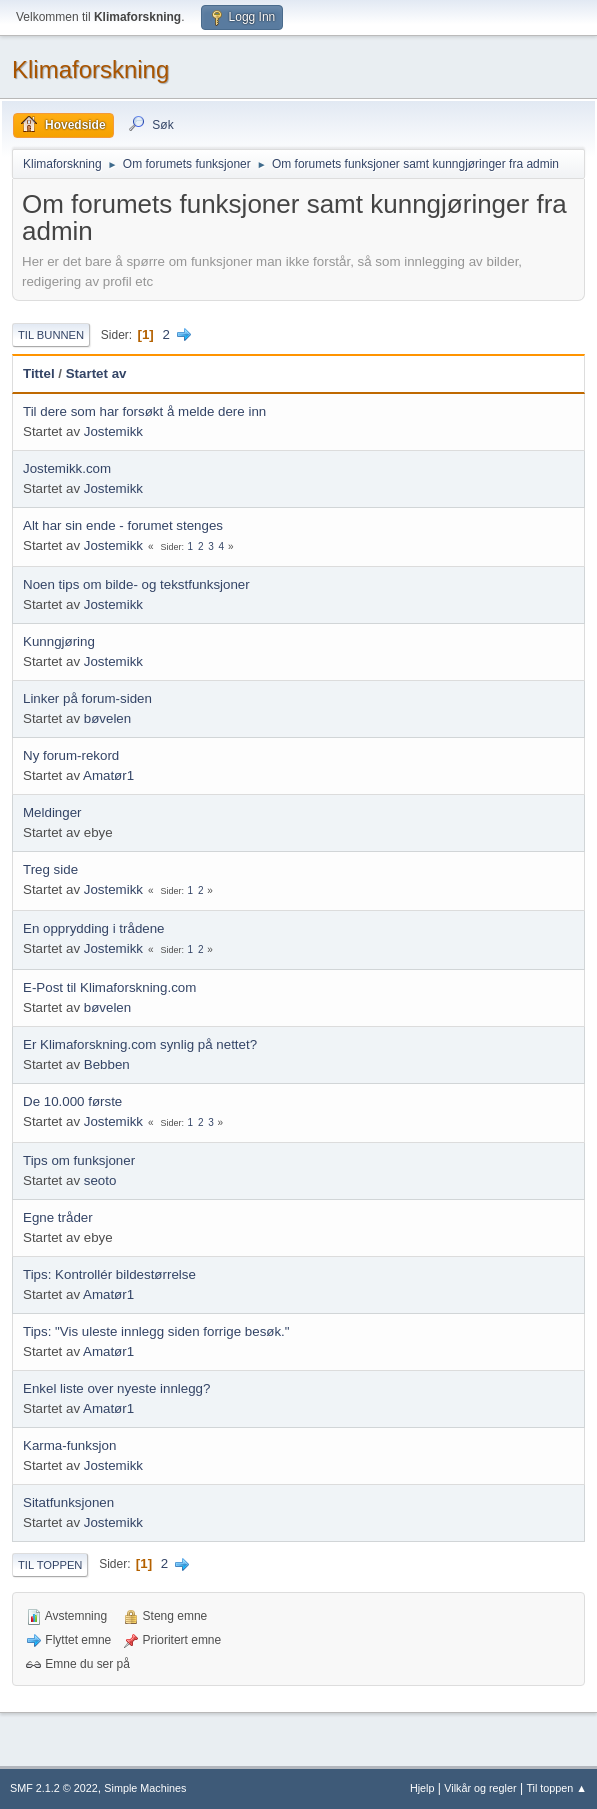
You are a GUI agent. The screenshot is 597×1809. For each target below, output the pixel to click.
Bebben (107, 1064)
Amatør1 (108, 775)
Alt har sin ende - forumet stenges (123, 525)
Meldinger (52, 812)
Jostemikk (113, 431)
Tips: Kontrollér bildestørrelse (109, 1274)
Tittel (39, 373)
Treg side (50, 869)
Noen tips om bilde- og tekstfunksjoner (136, 584)
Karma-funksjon (69, 1445)
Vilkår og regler (480, 1788)
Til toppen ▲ (556, 1788)
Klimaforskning (90, 69)
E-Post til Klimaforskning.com (109, 987)
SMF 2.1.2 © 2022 (54, 1788)
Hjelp (422, 1788)
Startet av (96, 373)
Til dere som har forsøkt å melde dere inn (144, 411)
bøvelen (107, 718)
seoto (100, 1180)
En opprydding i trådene (94, 928)
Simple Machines (145, 1788)
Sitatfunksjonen (68, 1502)
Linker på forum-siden (87, 698)
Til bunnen (51, 335)
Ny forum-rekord (71, 755)
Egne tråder (58, 1217)
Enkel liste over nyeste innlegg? (116, 1388)
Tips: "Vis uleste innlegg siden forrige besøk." (156, 1331)
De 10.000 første (72, 1101)
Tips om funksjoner (79, 1160)
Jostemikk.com (67, 468)
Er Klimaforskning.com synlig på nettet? (140, 1044)
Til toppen (50, 1565)
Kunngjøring (59, 641)
